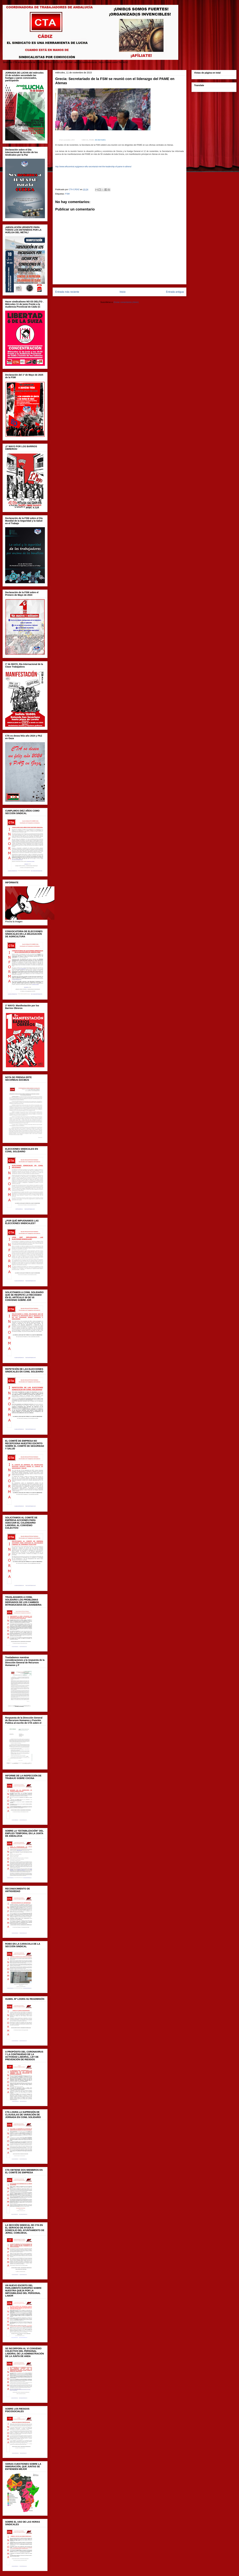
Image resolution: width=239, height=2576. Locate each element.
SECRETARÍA (100, 140)
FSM (67, 194)
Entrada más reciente (67, 291)
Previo (57, 109)
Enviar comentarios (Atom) (126, 302)
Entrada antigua (175, 291)
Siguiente (148, 109)
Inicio (122, 291)
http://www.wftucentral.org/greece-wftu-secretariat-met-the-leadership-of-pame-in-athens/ (93, 166)
